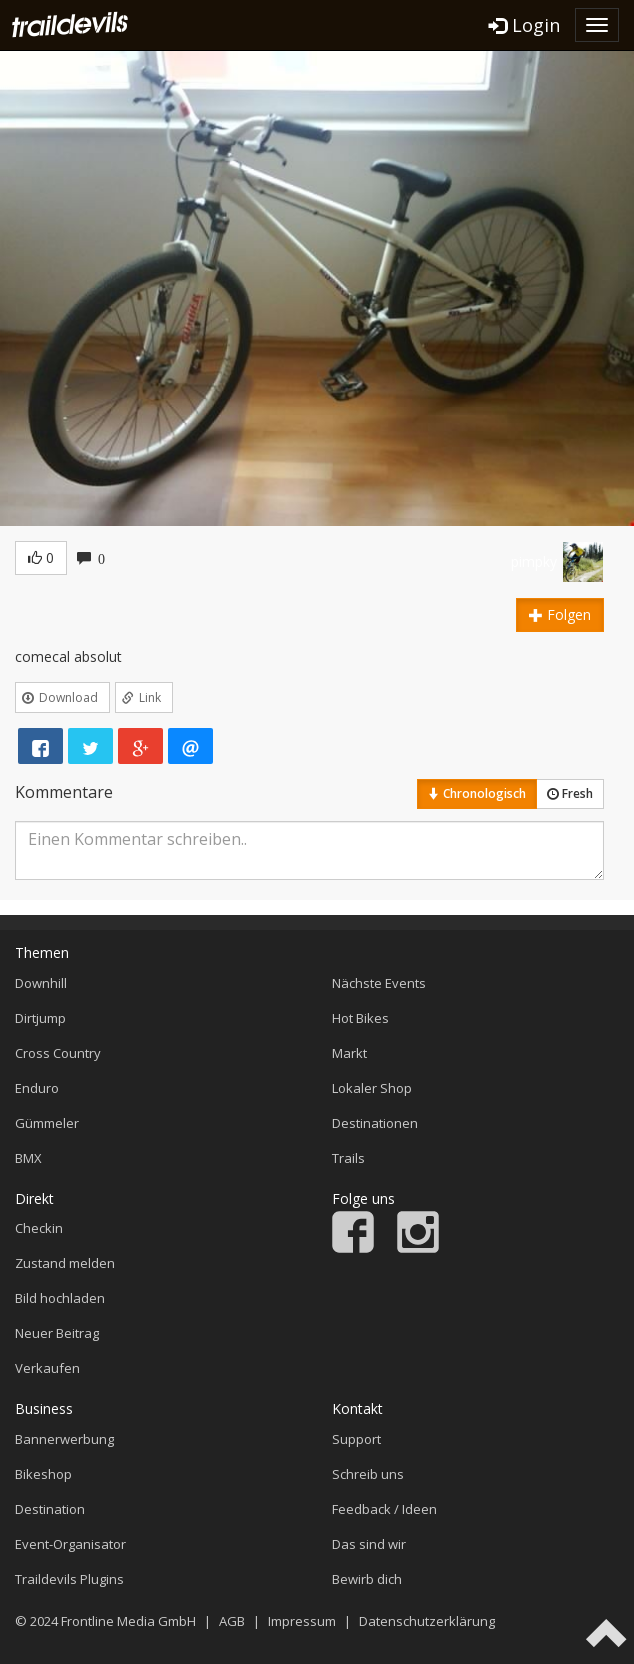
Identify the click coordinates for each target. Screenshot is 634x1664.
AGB (232, 1621)
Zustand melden (65, 1263)
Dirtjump (40, 1018)
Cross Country (58, 1053)
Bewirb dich (367, 1579)
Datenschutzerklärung (427, 1621)
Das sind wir (369, 1544)
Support (356, 1439)
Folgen (560, 614)
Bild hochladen (60, 1298)
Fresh (570, 793)
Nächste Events (379, 983)
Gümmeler (47, 1123)
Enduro (37, 1088)
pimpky (534, 561)
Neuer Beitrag (57, 1333)
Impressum (302, 1621)
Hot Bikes (360, 1018)
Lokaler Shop (372, 1088)
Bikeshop (43, 1474)
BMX (28, 1158)
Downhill (41, 983)
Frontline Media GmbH (128, 1621)
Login (524, 25)
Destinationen (375, 1123)
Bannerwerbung (64, 1439)
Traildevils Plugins (69, 1579)
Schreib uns (368, 1474)
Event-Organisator (70, 1544)
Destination (50, 1509)
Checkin (39, 1228)
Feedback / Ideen (384, 1509)
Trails (348, 1158)
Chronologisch (477, 793)
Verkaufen (47, 1368)
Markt (349, 1053)
